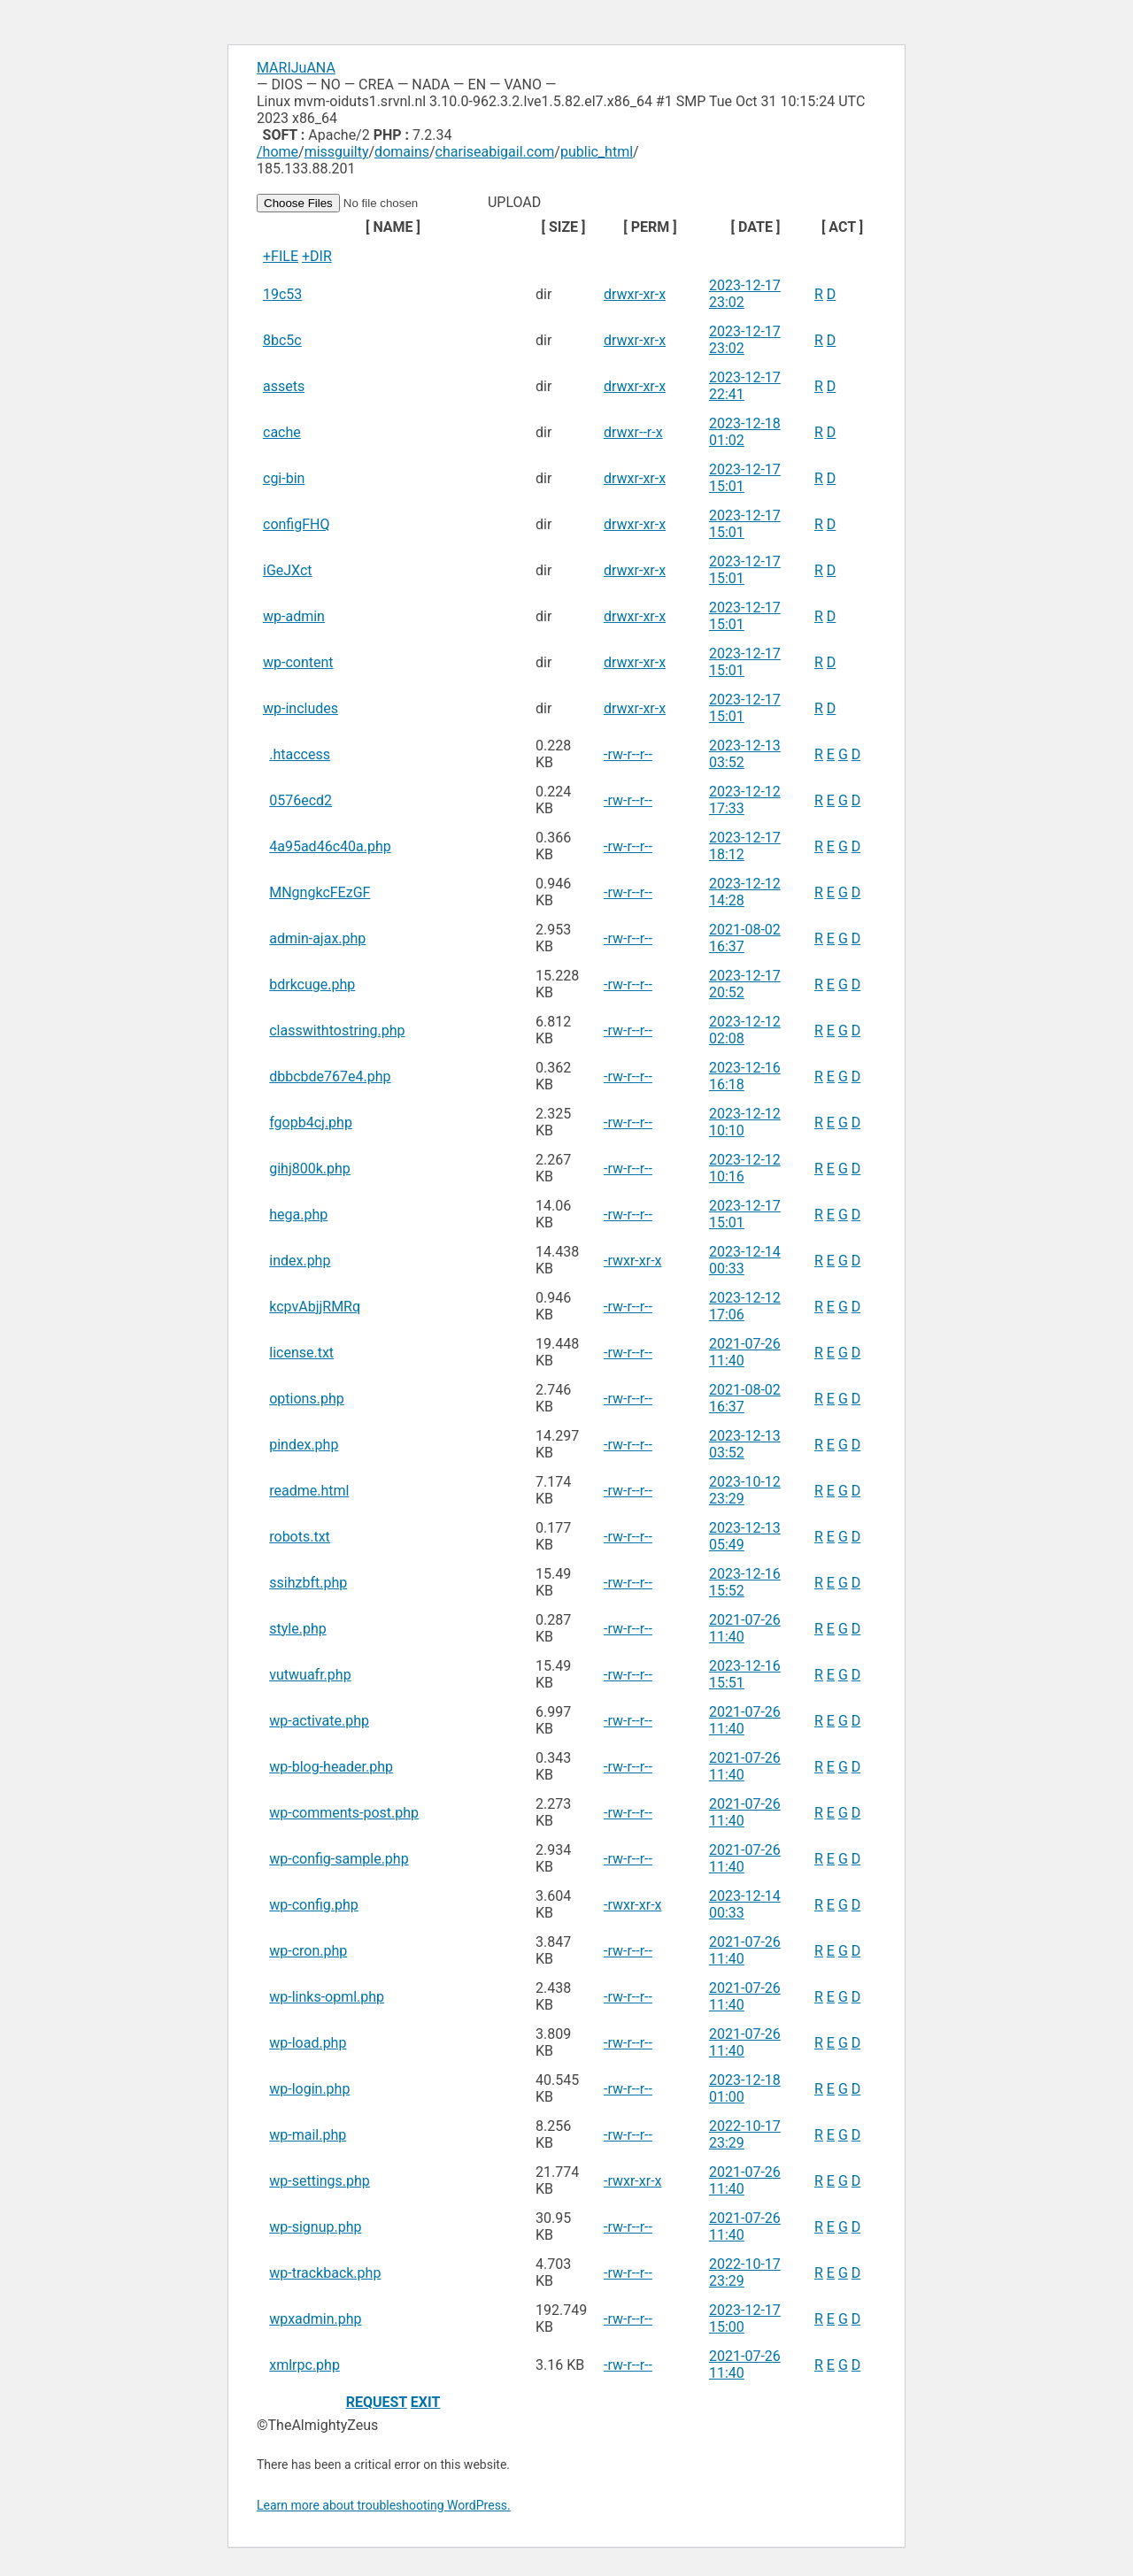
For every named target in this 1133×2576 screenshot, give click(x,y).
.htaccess (299, 754)
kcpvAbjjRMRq (314, 1306)
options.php (306, 1398)
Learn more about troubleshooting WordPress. (384, 2505)
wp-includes (300, 708)
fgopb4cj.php (310, 1122)
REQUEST (376, 2402)
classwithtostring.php (337, 1030)
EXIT (426, 2402)
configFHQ (296, 524)
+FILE (280, 256)
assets (283, 386)
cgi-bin (283, 478)
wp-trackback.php (325, 2273)
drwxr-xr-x (635, 294)
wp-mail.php (307, 2134)
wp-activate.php (319, 1720)
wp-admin (294, 616)
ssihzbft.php (308, 1582)
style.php (297, 1628)
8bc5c (282, 340)
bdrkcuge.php (312, 984)
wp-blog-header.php (331, 1766)
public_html (596, 151)
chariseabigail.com (495, 151)
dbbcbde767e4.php (329, 1076)
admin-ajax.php (317, 938)
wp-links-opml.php (326, 1996)
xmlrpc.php (304, 2365)
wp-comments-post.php (344, 1812)
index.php (299, 1260)
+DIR (317, 256)
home (280, 151)
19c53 (282, 294)
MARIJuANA (296, 67)
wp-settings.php (319, 2180)
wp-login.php (309, 2088)
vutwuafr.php (310, 1674)
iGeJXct (287, 570)
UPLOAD (400, 202)
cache (282, 432)
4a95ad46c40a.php (329, 846)
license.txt (301, 1352)
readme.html (309, 1490)
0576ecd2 (300, 800)
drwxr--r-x (633, 432)
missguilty (336, 151)
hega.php (298, 1214)
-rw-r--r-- (628, 754)
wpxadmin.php (315, 2319)
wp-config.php (313, 1904)
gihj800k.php (310, 1168)
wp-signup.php (315, 2226)
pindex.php (303, 1444)
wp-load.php (307, 2042)
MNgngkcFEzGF (319, 892)
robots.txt (299, 1536)
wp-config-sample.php (338, 1858)
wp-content (298, 662)
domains (401, 151)
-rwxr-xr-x (633, 1260)
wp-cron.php (308, 1950)
